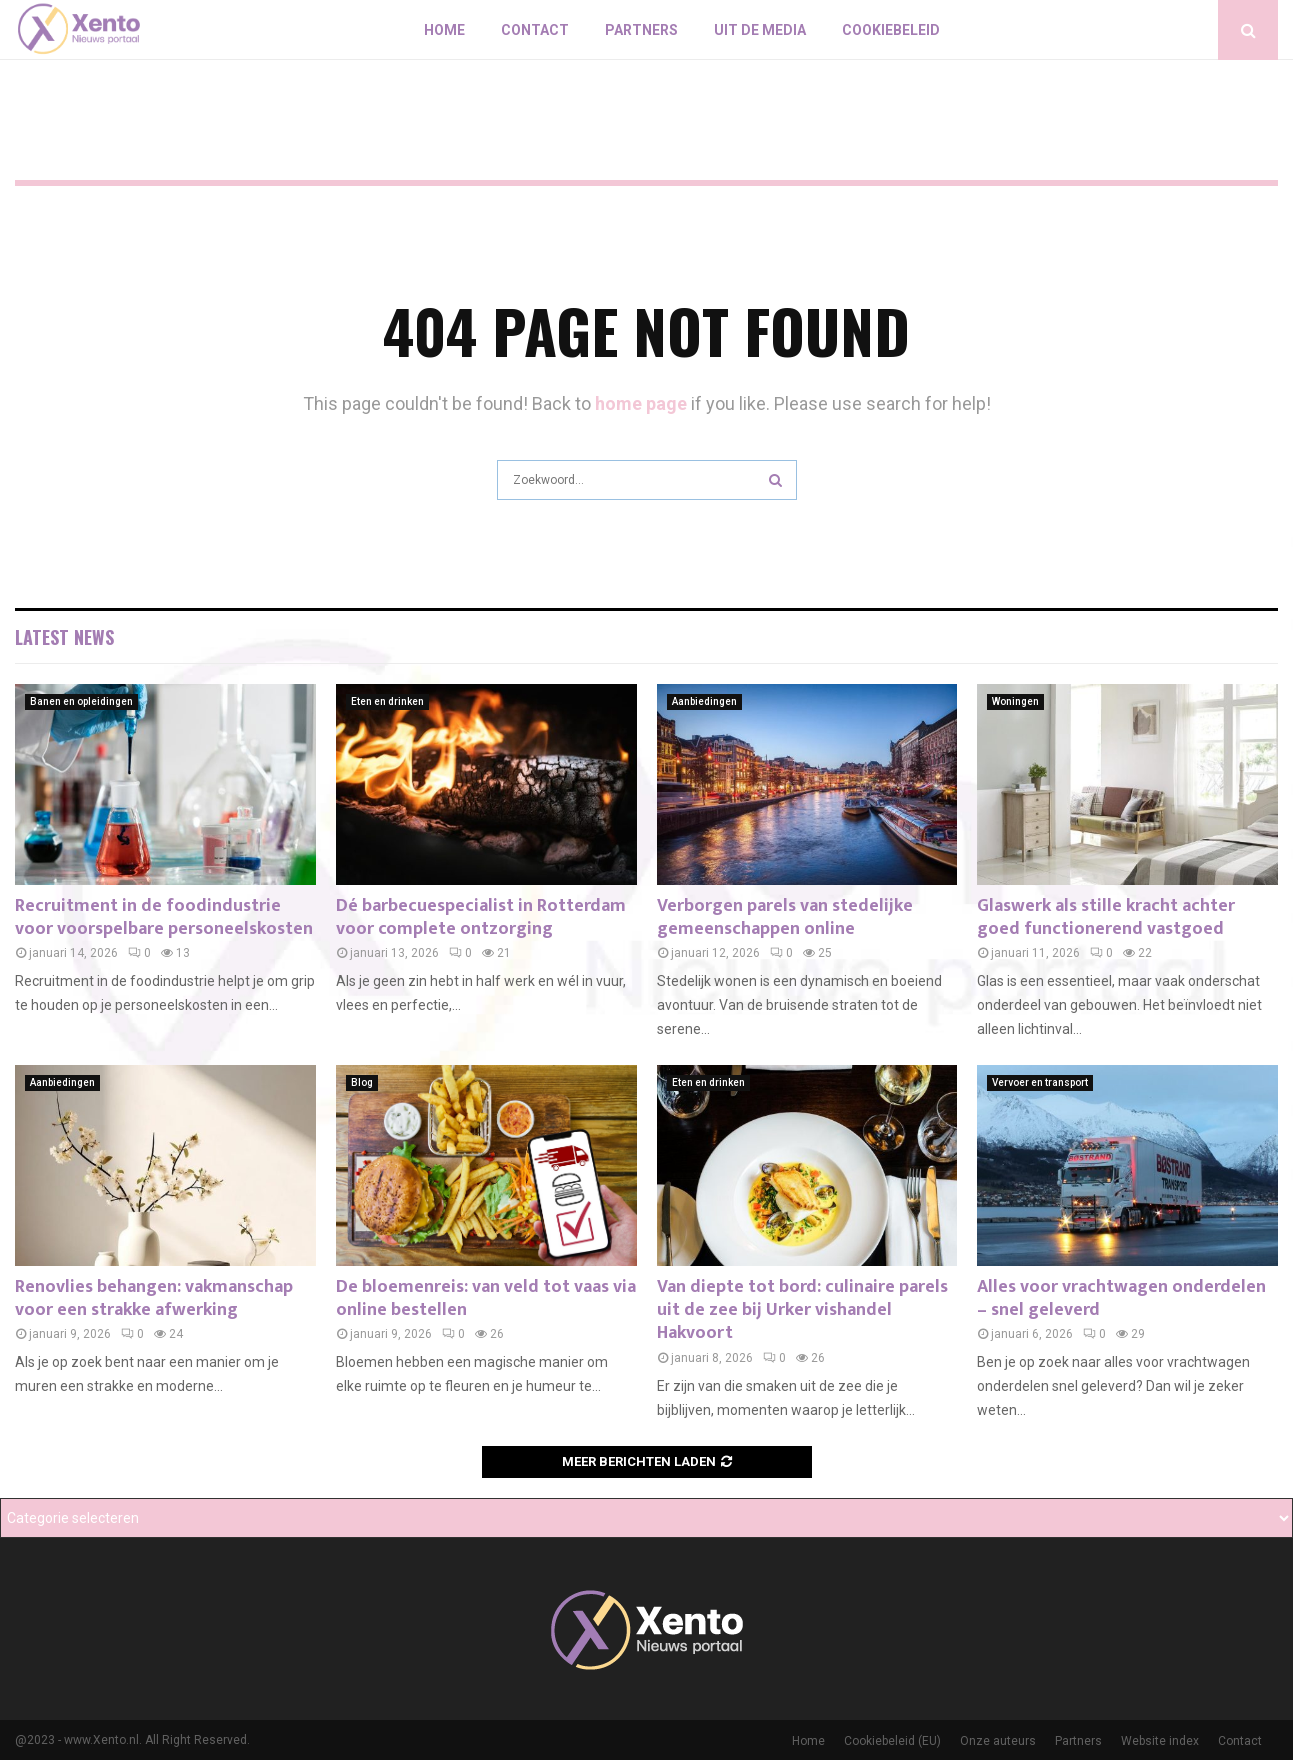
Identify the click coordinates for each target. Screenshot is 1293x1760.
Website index (1160, 1741)
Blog (362, 1082)
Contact (535, 30)
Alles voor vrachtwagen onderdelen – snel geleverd (1121, 1298)
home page (641, 403)
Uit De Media (760, 30)
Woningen (1015, 701)
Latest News (64, 637)
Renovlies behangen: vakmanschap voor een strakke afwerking (154, 1298)
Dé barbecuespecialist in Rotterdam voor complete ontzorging (481, 917)
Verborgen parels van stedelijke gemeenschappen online (785, 917)
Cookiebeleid (891, 30)
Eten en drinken (387, 701)
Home (444, 30)
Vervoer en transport (1040, 1082)
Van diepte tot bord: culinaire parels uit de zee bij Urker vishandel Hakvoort (802, 1310)
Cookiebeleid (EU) (892, 1741)
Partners (641, 30)
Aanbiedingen (704, 701)
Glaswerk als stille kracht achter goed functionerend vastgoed (1106, 917)
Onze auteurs (998, 1741)
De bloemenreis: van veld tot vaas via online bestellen (486, 1298)
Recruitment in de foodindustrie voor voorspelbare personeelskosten (164, 917)
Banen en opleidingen (81, 701)
